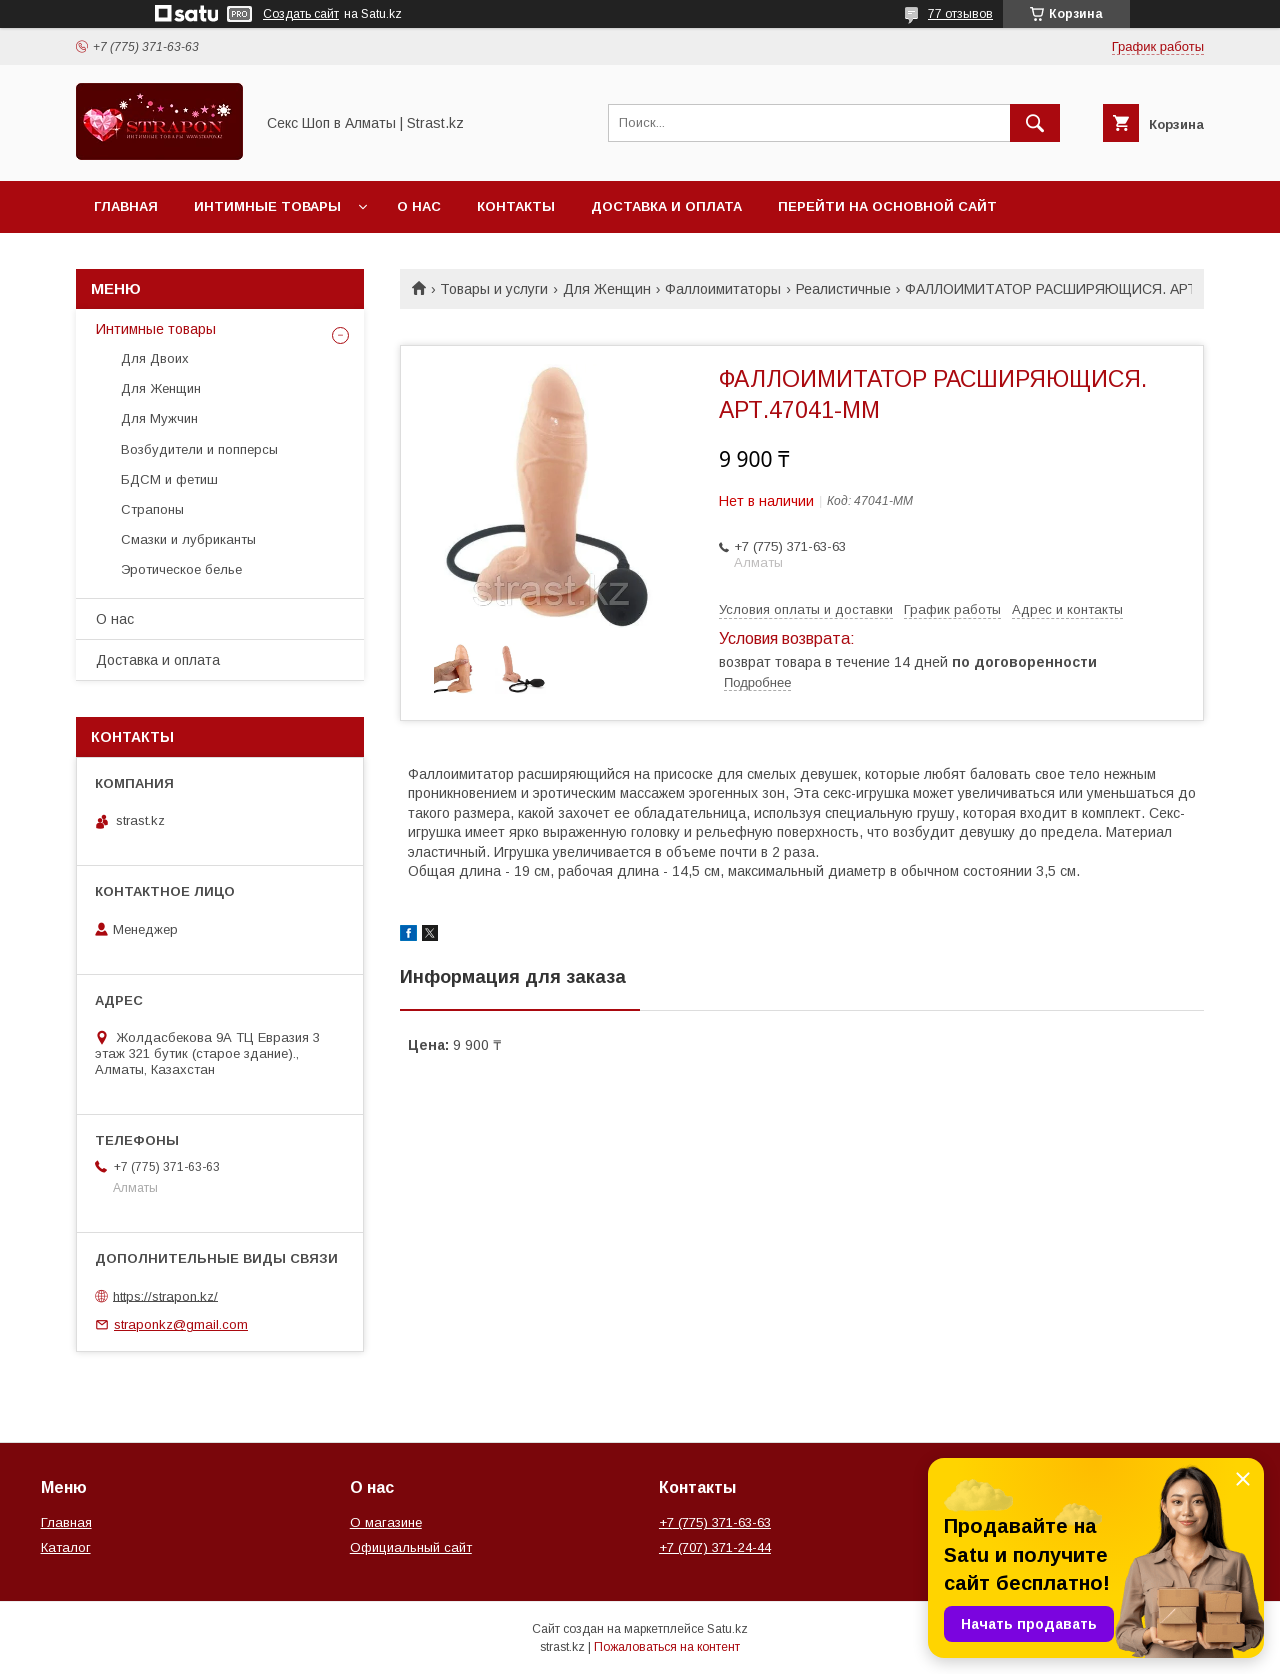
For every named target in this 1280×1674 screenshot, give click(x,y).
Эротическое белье (181, 569)
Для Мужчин (159, 418)
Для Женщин (607, 289)
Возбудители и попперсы (199, 449)
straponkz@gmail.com (181, 1324)
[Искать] (1035, 123)
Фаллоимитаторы (723, 289)
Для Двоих (155, 358)
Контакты (516, 206)
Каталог (66, 1547)
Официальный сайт (411, 1547)
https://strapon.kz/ (165, 1295)
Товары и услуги (494, 289)
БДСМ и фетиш (169, 479)
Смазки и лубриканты (188, 539)
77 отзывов (960, 14)
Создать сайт (301, 14)
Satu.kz (727, 1629)
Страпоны (152, 509)
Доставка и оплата (666, 206)
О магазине (386, 1522)
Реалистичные (843, 289)
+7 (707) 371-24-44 (715, 1547)
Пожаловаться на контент (667, 1647)
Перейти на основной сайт (887, 206)
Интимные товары (267, 206)
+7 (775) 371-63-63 (715, 1522)
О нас (419, 206)
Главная (126, 206)
